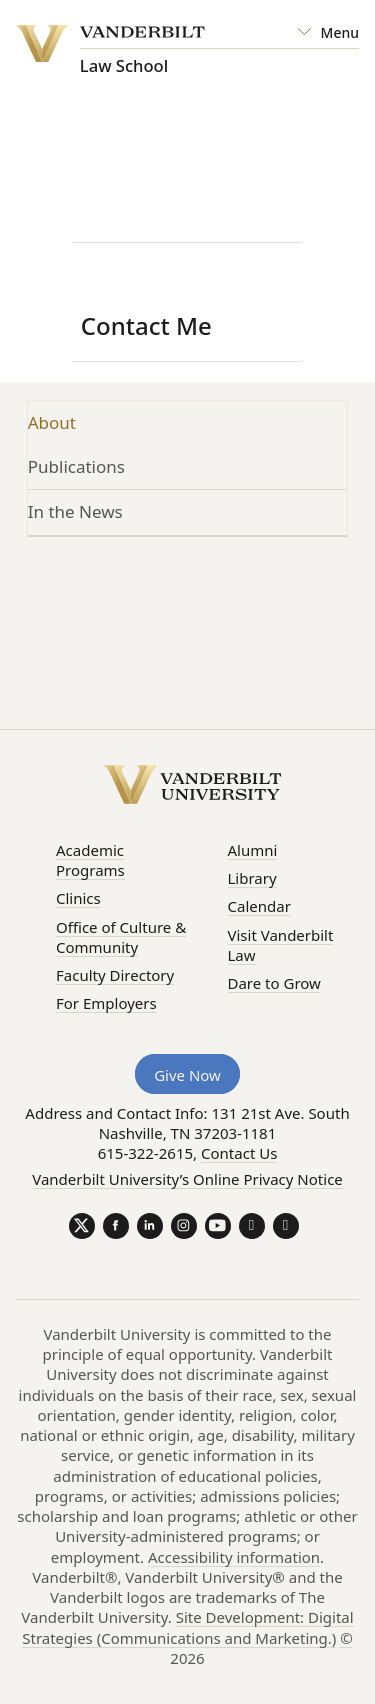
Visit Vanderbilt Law (281, 945)
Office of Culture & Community (121, 937)
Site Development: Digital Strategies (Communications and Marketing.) (187, 1627)
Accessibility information (234, 1557)
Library (252, 878)
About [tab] (52, 422)
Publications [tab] (76, 466)
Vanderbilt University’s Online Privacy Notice (187, 1179)
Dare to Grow (274, 983)
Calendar (259, 906)
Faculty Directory (115, 975)
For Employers (106, 1003)
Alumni (253, 850)
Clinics (78, 898)
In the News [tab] (75, 511)
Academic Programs (90, 860)
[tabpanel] (188, 619)
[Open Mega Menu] (328, 33)
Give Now (187, 1075)
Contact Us (239, 1153)
